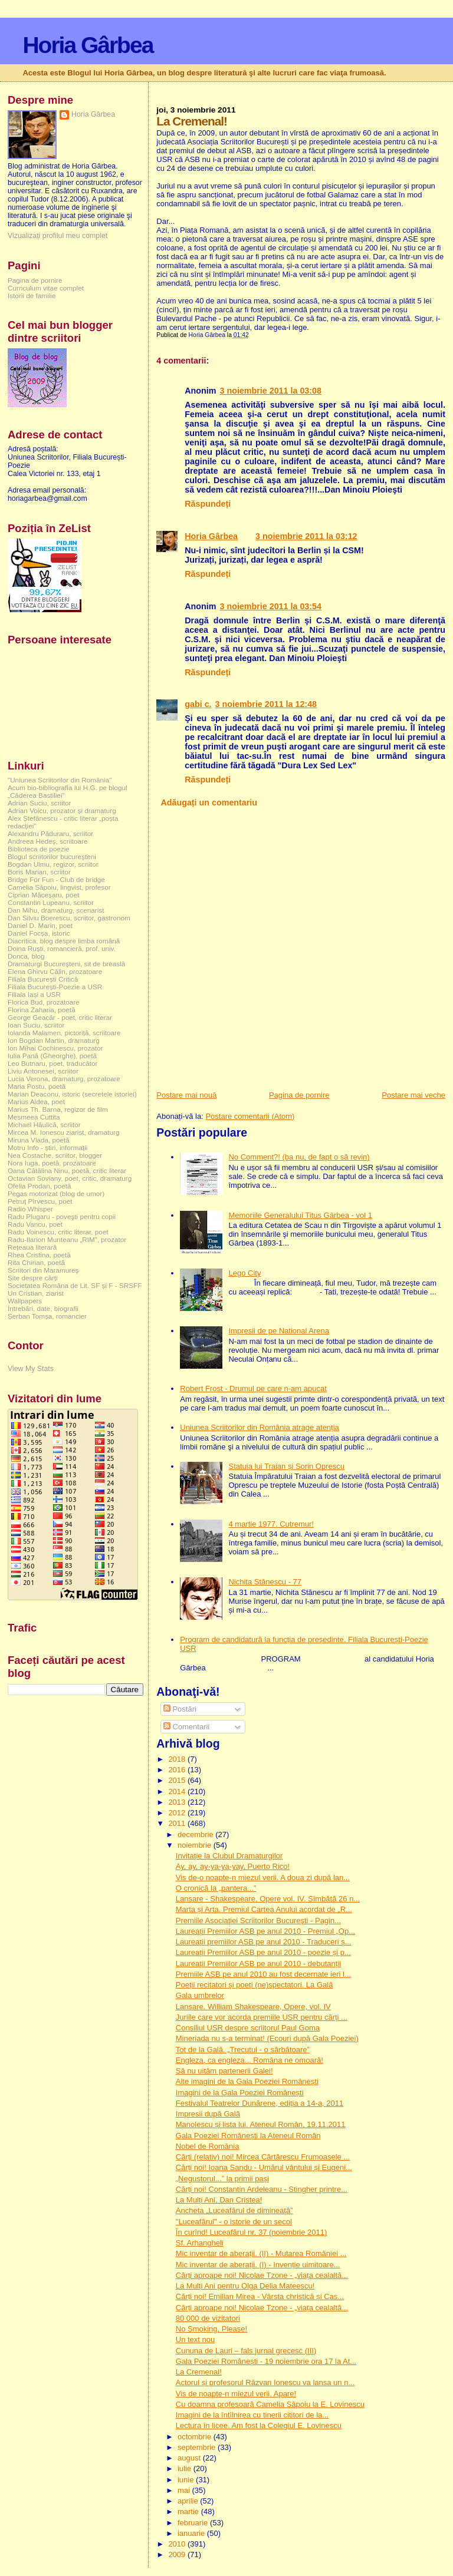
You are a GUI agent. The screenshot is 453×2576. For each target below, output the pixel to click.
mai (185, 2490)
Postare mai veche (413, 1095)
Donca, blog (26, 956)
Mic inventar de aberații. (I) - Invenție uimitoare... (258, 2264)
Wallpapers (25, 1300)
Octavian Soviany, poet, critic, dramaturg (70, 1178)
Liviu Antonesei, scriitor (43, 1071)
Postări (179, 1709)
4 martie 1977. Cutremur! (271, 1524)
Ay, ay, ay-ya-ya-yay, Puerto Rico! (233, 1866)
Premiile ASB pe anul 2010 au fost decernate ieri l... (263, 1974)
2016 (178, 1769)
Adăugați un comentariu (208, 802)
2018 (178, 1759)
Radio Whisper (30, 1209)
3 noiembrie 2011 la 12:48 (266, 704)
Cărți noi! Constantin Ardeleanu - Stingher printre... (261, 2189)
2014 (178, 1791)
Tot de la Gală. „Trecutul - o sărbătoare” (243, 2049)
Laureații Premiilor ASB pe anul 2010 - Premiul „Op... (265, 1931)
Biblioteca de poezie (39, 849)
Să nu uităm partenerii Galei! (224, 2070)
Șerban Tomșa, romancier (47, 1316)
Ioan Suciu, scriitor (36, 1025)
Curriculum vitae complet (46, 288)
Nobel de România (207, 2146)
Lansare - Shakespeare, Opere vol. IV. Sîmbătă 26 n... (268, 1898)
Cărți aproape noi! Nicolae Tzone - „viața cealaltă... (262, 2275)
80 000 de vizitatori (208, 2318)
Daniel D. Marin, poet (40, 925)
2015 (178, 1780)
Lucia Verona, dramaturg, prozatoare (64, 1078)
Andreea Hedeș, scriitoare (48, 841)
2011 (178, 1823)
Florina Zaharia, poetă (42, 1009)
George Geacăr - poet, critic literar (60, 1017)
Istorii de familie (31, 295)
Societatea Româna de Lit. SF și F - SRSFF (75, 1285)
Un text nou (195, 2339)
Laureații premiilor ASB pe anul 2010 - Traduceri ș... (264, 1941)
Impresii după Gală (208, 2113)
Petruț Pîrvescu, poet (40, 1201)
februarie (194, 2522)
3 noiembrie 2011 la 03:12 (306, 536)
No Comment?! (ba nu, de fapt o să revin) (298, 1156)
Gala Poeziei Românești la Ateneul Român (248, 2135)
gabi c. (198, 704)
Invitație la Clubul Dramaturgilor (229, 1855)
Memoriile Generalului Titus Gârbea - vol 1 (300, 1215)
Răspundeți (208, 503)
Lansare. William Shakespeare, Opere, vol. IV (253, 2006)
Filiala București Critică (43, 979)
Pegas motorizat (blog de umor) (56, 1193)
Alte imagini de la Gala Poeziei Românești (247, 2081)
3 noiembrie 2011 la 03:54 (270, 606)
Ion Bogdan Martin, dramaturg (54, 1040)
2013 (178, 1802)
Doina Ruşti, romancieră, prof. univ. (62, 948)
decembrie (196, 1834)
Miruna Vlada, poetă (39, 1140)
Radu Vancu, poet (35, 1224)
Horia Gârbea (87, 45)
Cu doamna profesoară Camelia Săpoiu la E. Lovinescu (270, 2404)
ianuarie (192, 2533)
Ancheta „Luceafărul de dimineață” (234, 2210)
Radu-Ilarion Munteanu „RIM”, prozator (67, 1239)
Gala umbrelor (200, 1995)
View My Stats (31, 1369)
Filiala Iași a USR (34, 994)
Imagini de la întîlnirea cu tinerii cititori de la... (252, 2414)
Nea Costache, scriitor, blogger (55, 1155)
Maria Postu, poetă (36, 1086)
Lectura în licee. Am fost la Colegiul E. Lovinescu (259, 2425)
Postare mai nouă (186, 1095)
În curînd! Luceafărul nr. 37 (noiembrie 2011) (251, 2232)
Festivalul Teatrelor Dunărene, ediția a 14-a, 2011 (260, 2103)
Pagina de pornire (299, 1095)
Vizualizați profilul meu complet (57, 236)
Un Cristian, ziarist (36, 1293)
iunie (187, 2479)
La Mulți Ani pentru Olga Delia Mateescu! (245, 2285)
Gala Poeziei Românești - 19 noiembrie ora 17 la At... (266, 2361)
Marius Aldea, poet (36, 1101)
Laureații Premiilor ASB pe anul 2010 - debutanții (258, 1963)
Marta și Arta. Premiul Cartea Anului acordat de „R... (264, 1909)
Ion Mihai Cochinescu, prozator (55, 1048)
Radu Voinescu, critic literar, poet (58, 1232)
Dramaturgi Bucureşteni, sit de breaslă (66, 963)
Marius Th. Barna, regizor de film (58, 1109)
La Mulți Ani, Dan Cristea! (219, 2199)
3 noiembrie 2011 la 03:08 (270, 390)
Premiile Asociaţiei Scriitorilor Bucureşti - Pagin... (258, 1920)
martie (189, 2511)
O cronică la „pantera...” (216, 1888)
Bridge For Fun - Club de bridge (56, 879)
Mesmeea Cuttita (34, 1117)
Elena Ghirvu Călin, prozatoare (55, 971)
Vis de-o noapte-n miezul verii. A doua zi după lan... (263, 1877)
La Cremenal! (199, 2371)
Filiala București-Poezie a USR (55, 986)
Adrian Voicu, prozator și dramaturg (62, 810)
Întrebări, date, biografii (43, 1308)
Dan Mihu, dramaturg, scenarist (56, 910)
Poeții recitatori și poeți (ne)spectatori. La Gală (254, 1984)
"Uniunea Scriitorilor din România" (59, 780)
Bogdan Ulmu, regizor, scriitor (53, 864)
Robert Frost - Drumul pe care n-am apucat (253, 1388)
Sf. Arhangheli (200, 2242)
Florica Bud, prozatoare (44, 1002)
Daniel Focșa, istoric (39, 933)
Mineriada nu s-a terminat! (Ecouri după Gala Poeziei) (267, 2038)
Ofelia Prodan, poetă (39, 1186)
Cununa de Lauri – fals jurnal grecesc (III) (246, 2350)
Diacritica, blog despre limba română (64, 940)
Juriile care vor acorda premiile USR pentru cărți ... (261, 2017)
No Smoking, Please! (211, 2328)
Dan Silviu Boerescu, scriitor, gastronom (69, 918)
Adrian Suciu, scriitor (39, 803)
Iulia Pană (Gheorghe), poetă (52, 1055)
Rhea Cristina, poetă (39, 1255)
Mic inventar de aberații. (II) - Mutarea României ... (261, 2253)
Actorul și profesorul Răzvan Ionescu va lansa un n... (265, 2382)
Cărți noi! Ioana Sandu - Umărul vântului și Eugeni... (264, 2167)
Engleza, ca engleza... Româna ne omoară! (249, 2060)
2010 (178, 2543)
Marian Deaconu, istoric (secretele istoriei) (72, 1094)
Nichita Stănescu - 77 (264, 1581)
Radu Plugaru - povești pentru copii (62, 1216)
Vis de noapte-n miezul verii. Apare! (236, 2393)
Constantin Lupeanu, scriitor (51, 902)
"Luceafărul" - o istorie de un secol (234, 2221)
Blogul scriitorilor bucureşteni (52, 856)
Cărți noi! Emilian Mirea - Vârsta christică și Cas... (260, 2296)
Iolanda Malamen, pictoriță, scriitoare (64, 1032)
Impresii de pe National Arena (278, 1330)
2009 (178, 2554)
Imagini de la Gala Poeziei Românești (240, 2092)
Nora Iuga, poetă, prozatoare (52, 1163)
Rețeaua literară (32, 1247)
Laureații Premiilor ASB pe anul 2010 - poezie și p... (263, 1952)
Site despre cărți (33, 1278)
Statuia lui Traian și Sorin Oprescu (286, 1466)
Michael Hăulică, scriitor (44, 1124)
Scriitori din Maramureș (43, 1270)
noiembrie (196, 1845)
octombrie (196, 2436)
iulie (185, 2468)
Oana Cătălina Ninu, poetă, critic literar (67, 1170)
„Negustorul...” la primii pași (222, 2178)
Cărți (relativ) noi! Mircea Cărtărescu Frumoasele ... (263, 2156)
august (190, 2457)
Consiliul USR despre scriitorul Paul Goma (248, 2027)
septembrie (198, 2447)
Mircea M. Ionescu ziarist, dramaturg (64, 1132)
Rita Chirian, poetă (36, 1262)
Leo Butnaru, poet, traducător (52, 1063)
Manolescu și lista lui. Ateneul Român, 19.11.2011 (261, 2124)
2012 (178, 1812)
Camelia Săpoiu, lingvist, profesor (59, 887)
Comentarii (186, 1726)
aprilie (189, 2500)
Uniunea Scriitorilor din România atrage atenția (259, 1427)
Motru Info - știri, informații (47, 1147)
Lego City (244, 1273)
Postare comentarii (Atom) (249, 1116)
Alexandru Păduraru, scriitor (50, 833)
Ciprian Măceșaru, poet (43, 895)
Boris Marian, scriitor (39, 872)
